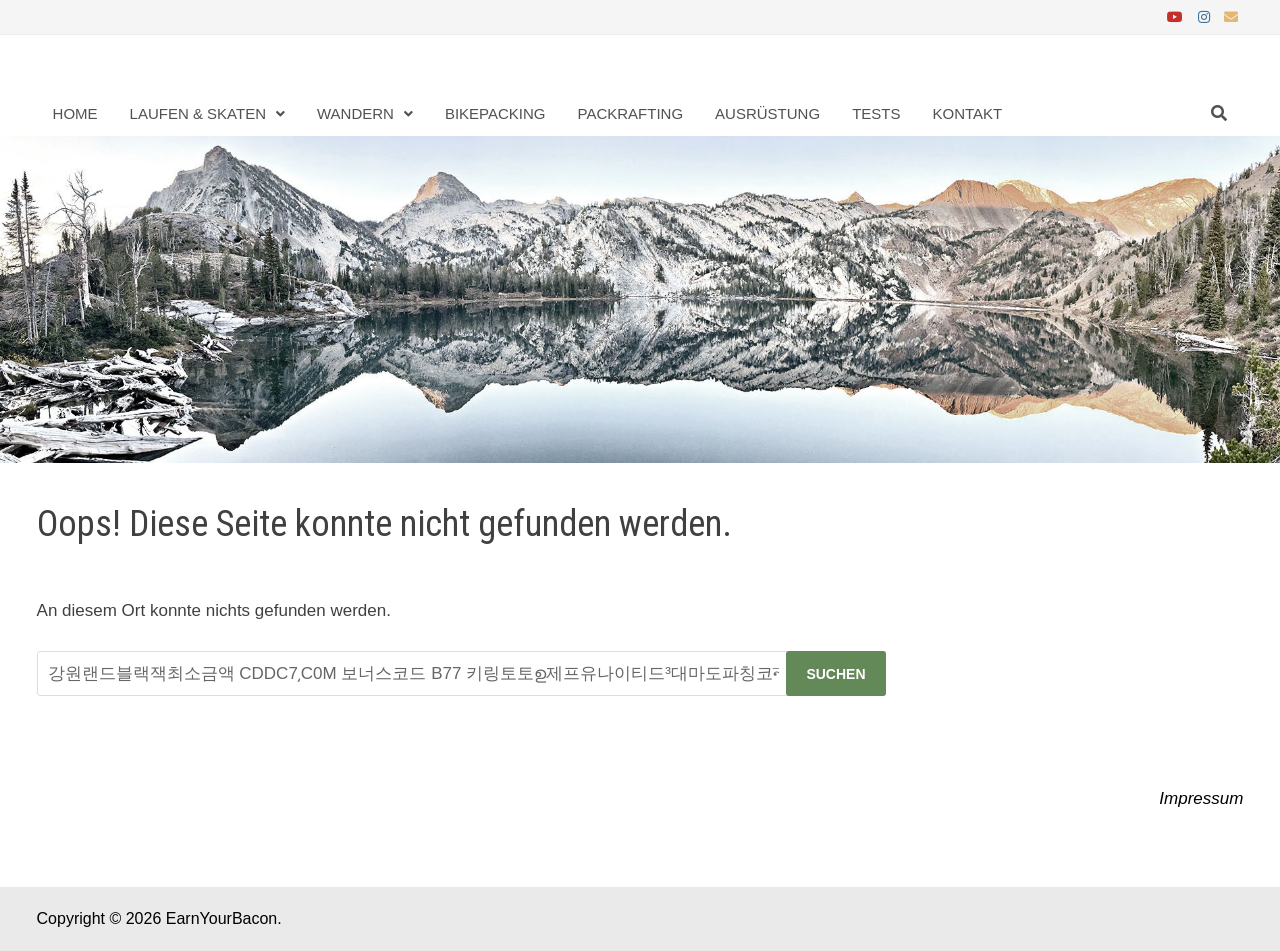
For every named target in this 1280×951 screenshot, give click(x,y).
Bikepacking (495, 113)
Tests (876, 113)
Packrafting (631, 113)
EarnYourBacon (222, 918)
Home (75, 113)
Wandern (355, 113)
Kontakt (967, 113)
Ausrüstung (767, 113)
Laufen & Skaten (198, 113)
